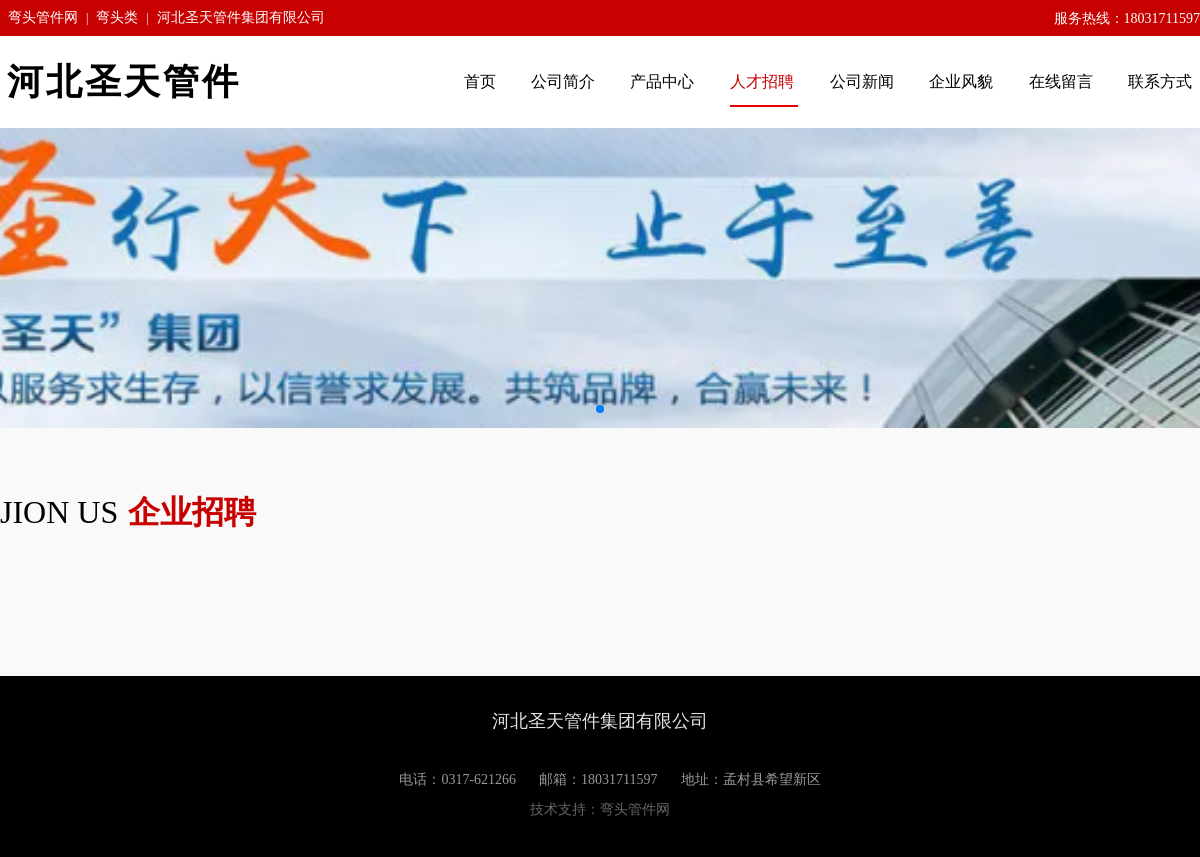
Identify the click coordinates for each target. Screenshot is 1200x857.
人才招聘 (764, 81)
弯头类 (117, 17)
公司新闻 (862, 81)
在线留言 (1061, 81)
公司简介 (563, 81)
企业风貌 (963, 81)
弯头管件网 (43, 17)
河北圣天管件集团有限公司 (241, 17)
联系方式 (1160, 81)
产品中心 (664, 81)
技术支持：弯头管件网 (600, 809)
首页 (480, 81)
